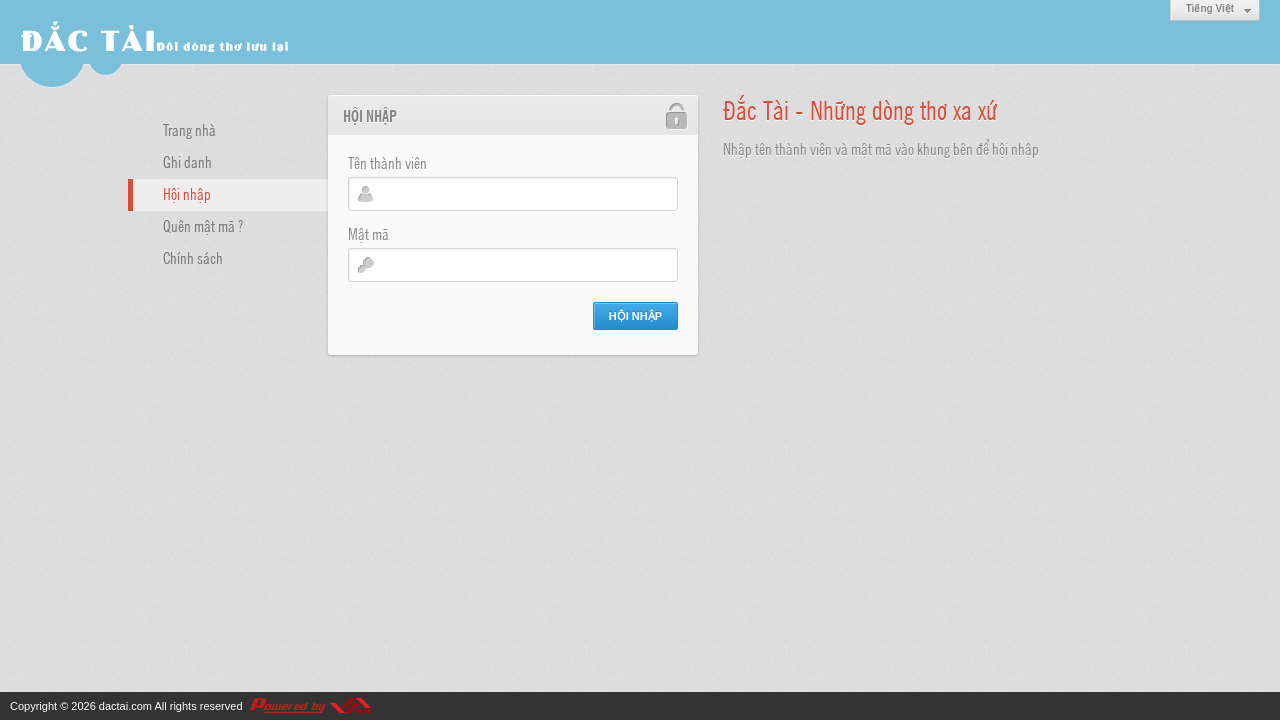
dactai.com (125, 706)
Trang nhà (189, 129)
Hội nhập (187, 193)
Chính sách (193, 257)
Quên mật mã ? (203, 225)
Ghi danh (187, 161)
